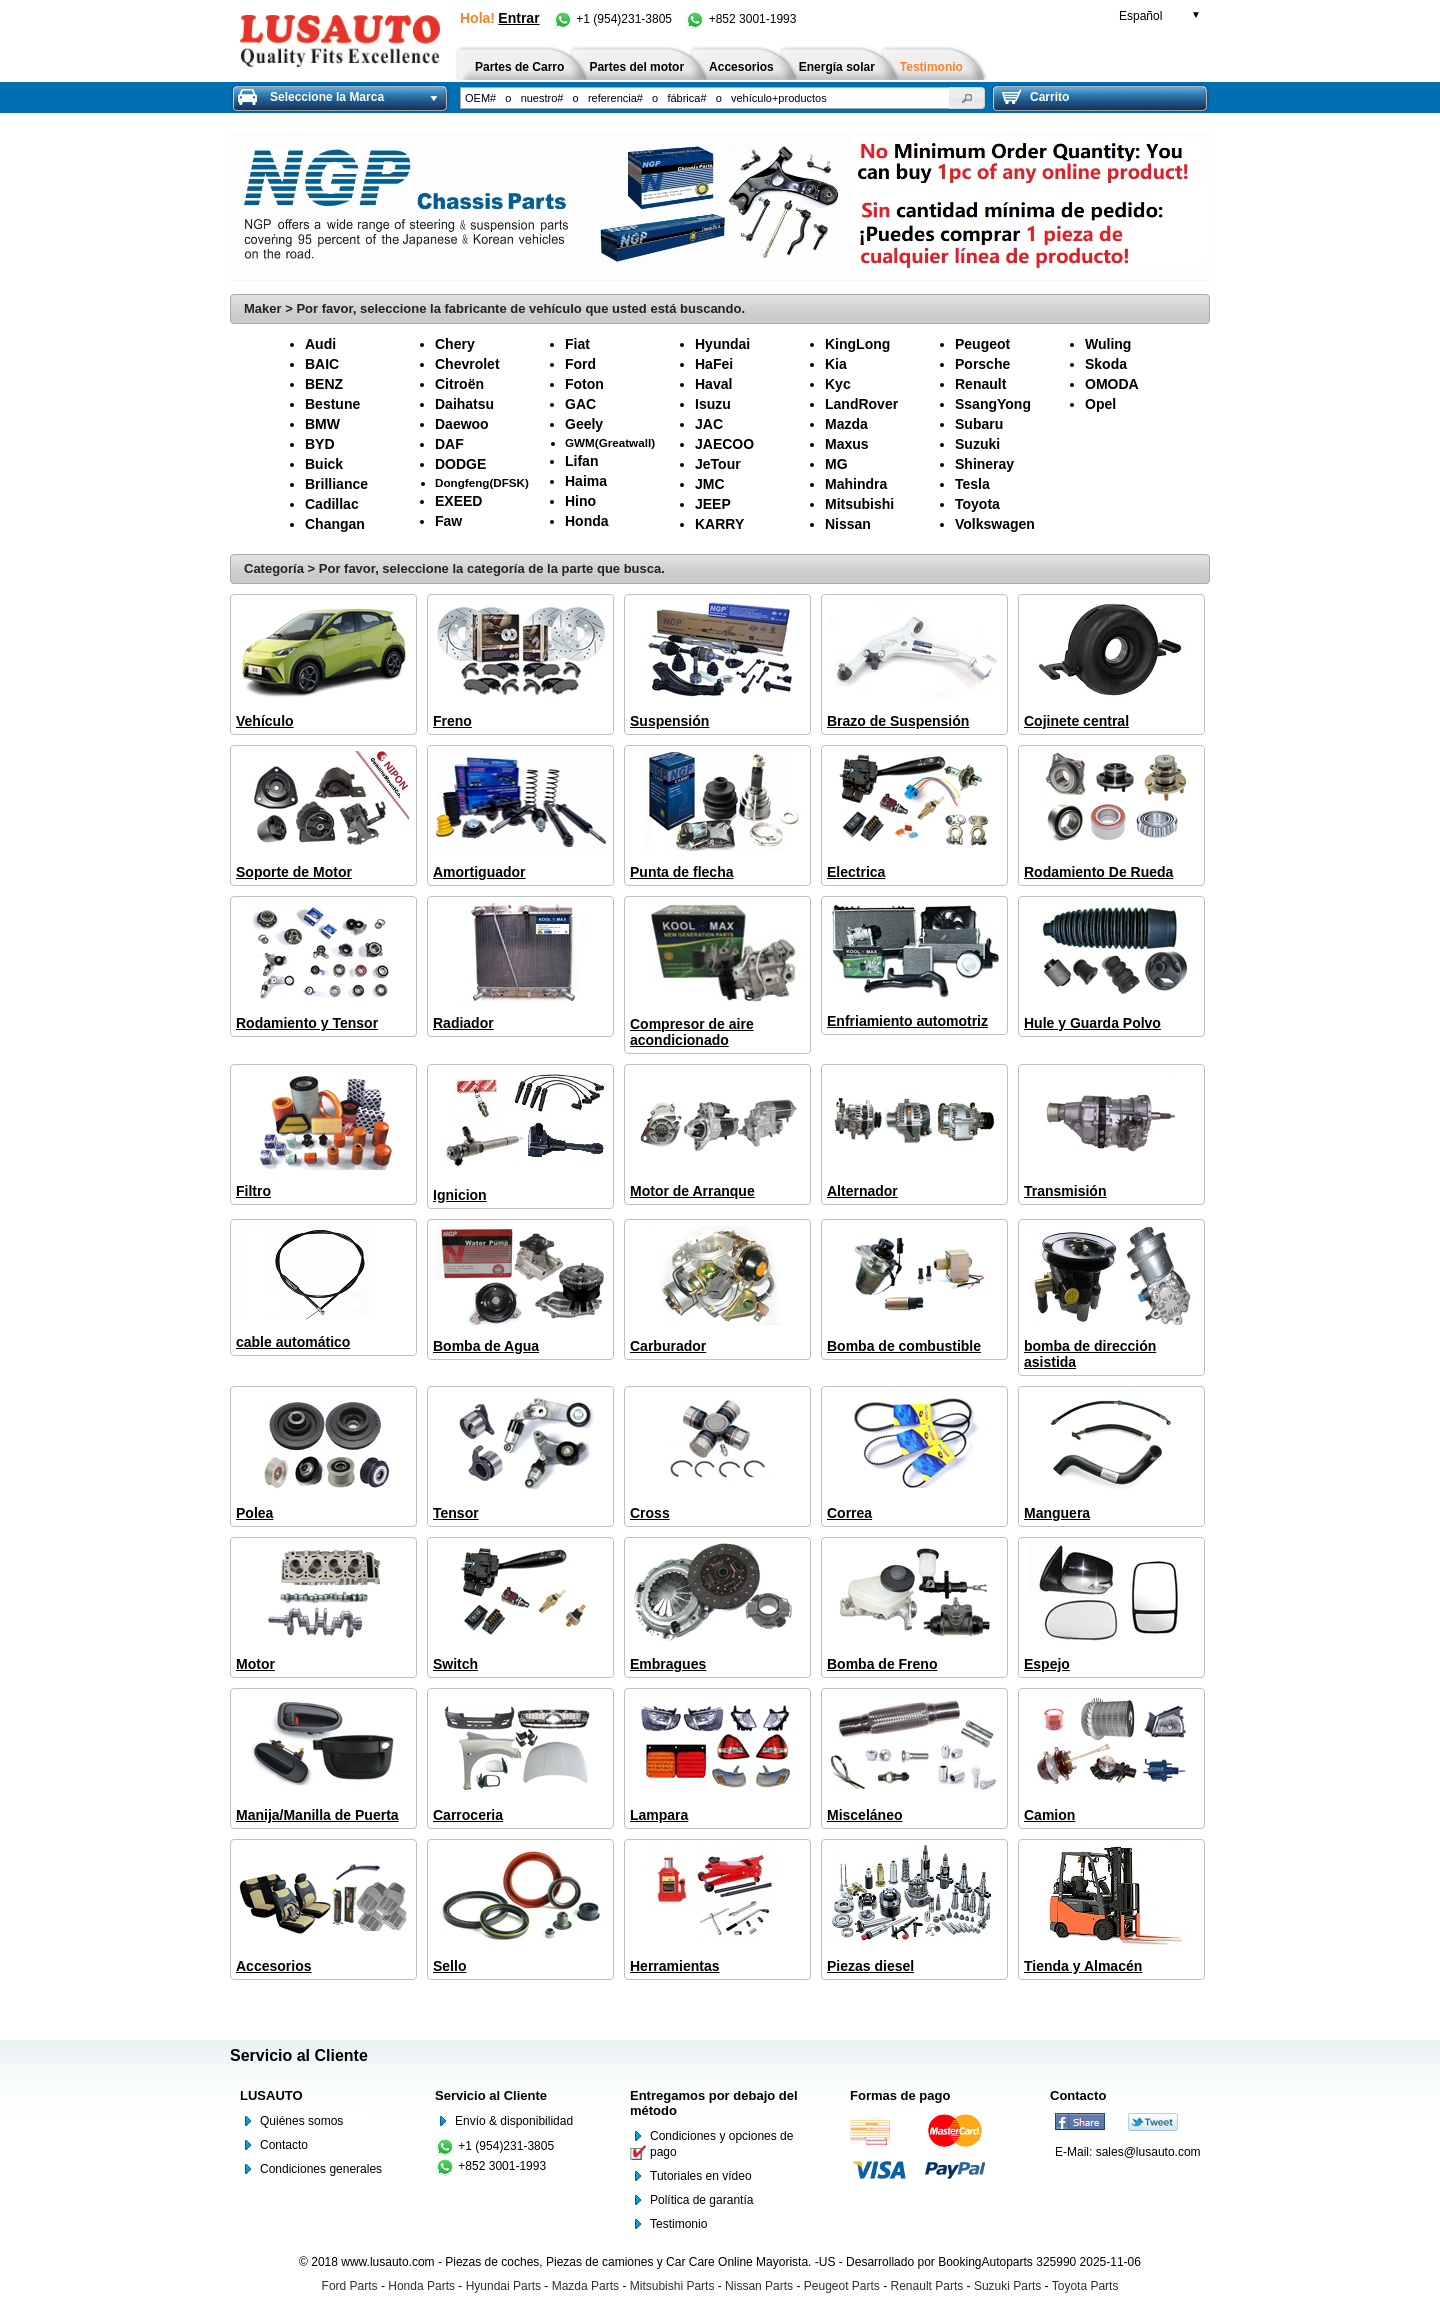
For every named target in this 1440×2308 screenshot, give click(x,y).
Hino (580, 501)
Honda (587, 521)
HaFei (714, 364)
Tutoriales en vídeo (701, 2176)
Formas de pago (900, 2095)
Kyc (838, 384)
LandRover (861, 404)
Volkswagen (995, 524)
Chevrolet (467, 364)
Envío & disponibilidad (514, 2121)
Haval (713, 384)
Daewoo (462, 424)
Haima (586, 481)
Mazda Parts (585, 2286)
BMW (322, 424)
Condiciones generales (321, 2169)
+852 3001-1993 (740, 19)
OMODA (1112, 384)
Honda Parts (421, 2286)
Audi (320, 344)
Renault (980, 384)
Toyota (977, 504)
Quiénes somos (301, 2121)
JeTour (718, 464)
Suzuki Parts (1007, 2286)
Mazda (846, 424)
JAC (709, 424)
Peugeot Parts (842, 2286)
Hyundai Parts (503, 2286)
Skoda (1106, 364)
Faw (448, 521)
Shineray (984, 464)
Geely (584, 424)
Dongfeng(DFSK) (482, 482)
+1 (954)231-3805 (614, 19)
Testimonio (678, 2224)
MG (836, 464)
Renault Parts (927, 2286)
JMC (710, 484)
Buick (324, 464)
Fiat (577, 344)
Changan (335, 524)
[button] (967, 98)
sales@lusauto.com (1148, 2152)
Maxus (847, 444)
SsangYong (993, 404)
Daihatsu (464, 404)
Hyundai (722, 344)
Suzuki (977, 444)
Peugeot (982, 344)
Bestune (332, 404)
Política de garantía (701, 2200)
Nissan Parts (759, 2286)
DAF (449, 444)
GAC (580, 404)
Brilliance (336, 484)
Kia (836, 364)
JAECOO (724, 444)
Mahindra (856, 484)
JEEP (713, 504)
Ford (580, 364)
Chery (455, 344)
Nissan (848, 524)
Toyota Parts (1085, 2286)
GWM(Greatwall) (610, 442)
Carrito (1035, 97)
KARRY (719, 524)
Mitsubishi (859, 504)
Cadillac (332, 504)
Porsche (982, 364)
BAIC (322, 364)
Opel (1100, 404)
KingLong (857, 344)
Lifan (581, 461)
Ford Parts (350, 2286)
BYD (320, 444)
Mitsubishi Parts (672, 2286)
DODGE (460, 464)
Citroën (459, 384)
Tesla (972, 484)
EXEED (458, 501)
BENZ (324, 384)
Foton (584, 384)
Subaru (979, 424)
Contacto (284, 2145)
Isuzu (713, 404)
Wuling (1108, 344)
